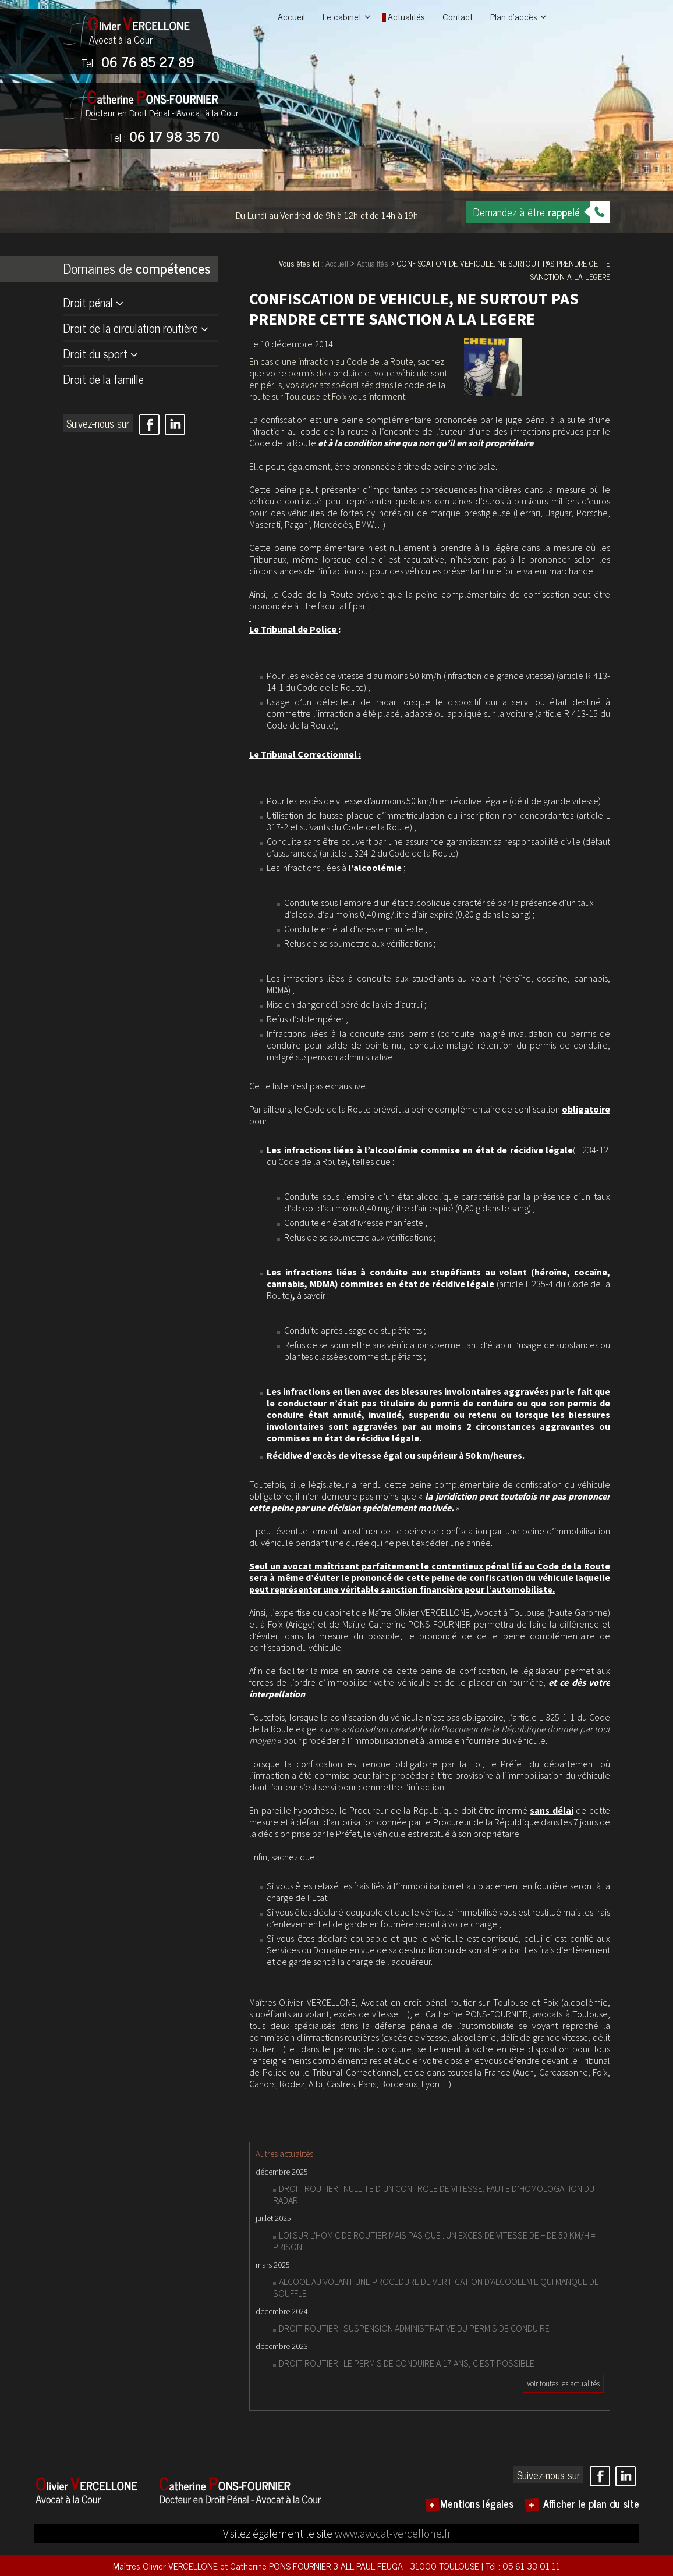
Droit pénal (88, 302)
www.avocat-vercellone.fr (393, 2534)
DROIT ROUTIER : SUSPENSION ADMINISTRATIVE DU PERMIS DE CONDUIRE (414, 2328)
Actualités (406, 16)
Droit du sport (95, 353)
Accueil (291, 16)
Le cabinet (342, 16)
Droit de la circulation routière (130, 327)
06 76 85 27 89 (137, 63)
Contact (457, 16)
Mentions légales (476, 2503)
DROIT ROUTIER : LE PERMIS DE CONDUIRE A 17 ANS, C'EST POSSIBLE (406, 2363)
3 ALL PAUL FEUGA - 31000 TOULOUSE (407, 2565)
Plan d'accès (513, 16)
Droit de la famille (103, 379)
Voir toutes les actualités (563, 2384)
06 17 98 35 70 (164, 137)
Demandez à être (526, 212)
